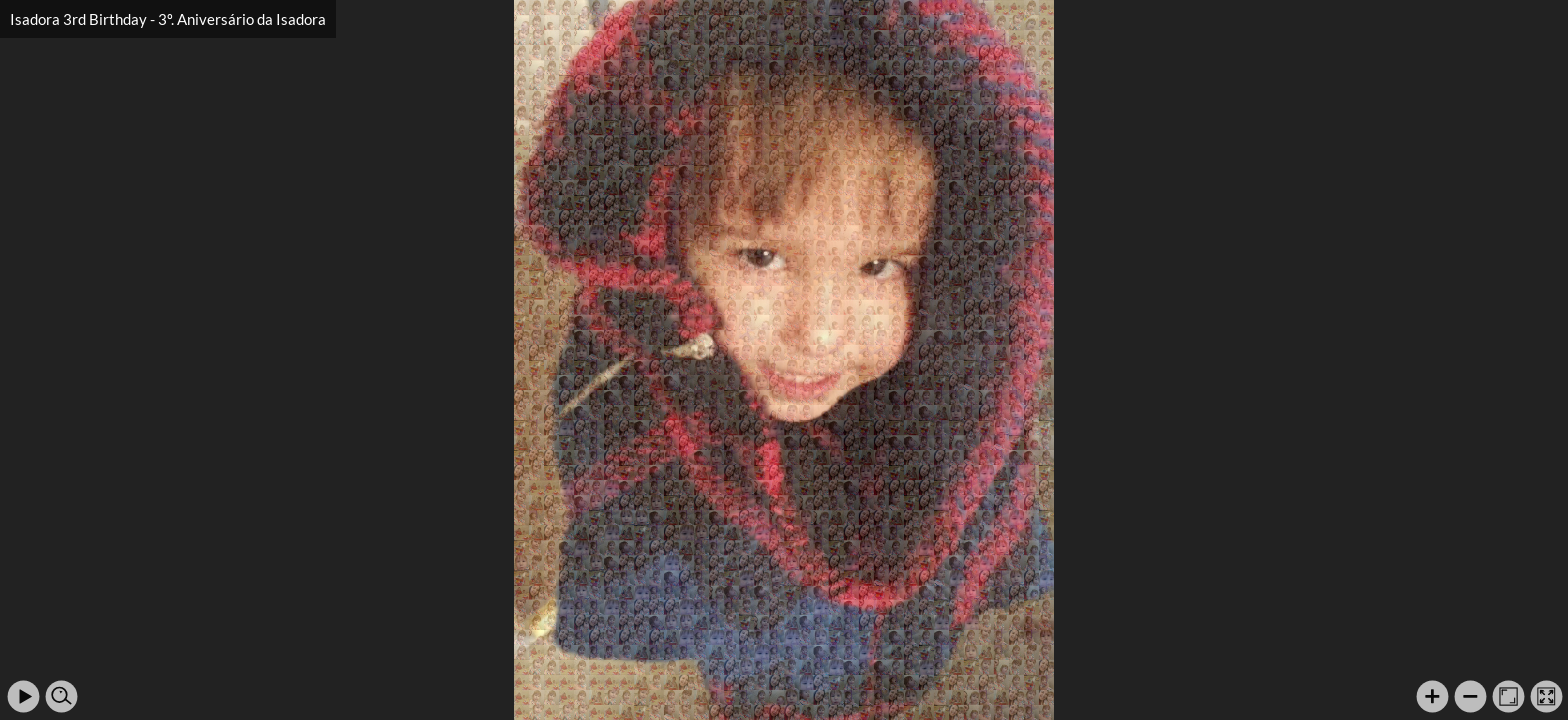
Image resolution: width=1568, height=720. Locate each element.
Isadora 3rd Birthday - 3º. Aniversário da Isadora (168, 19)
